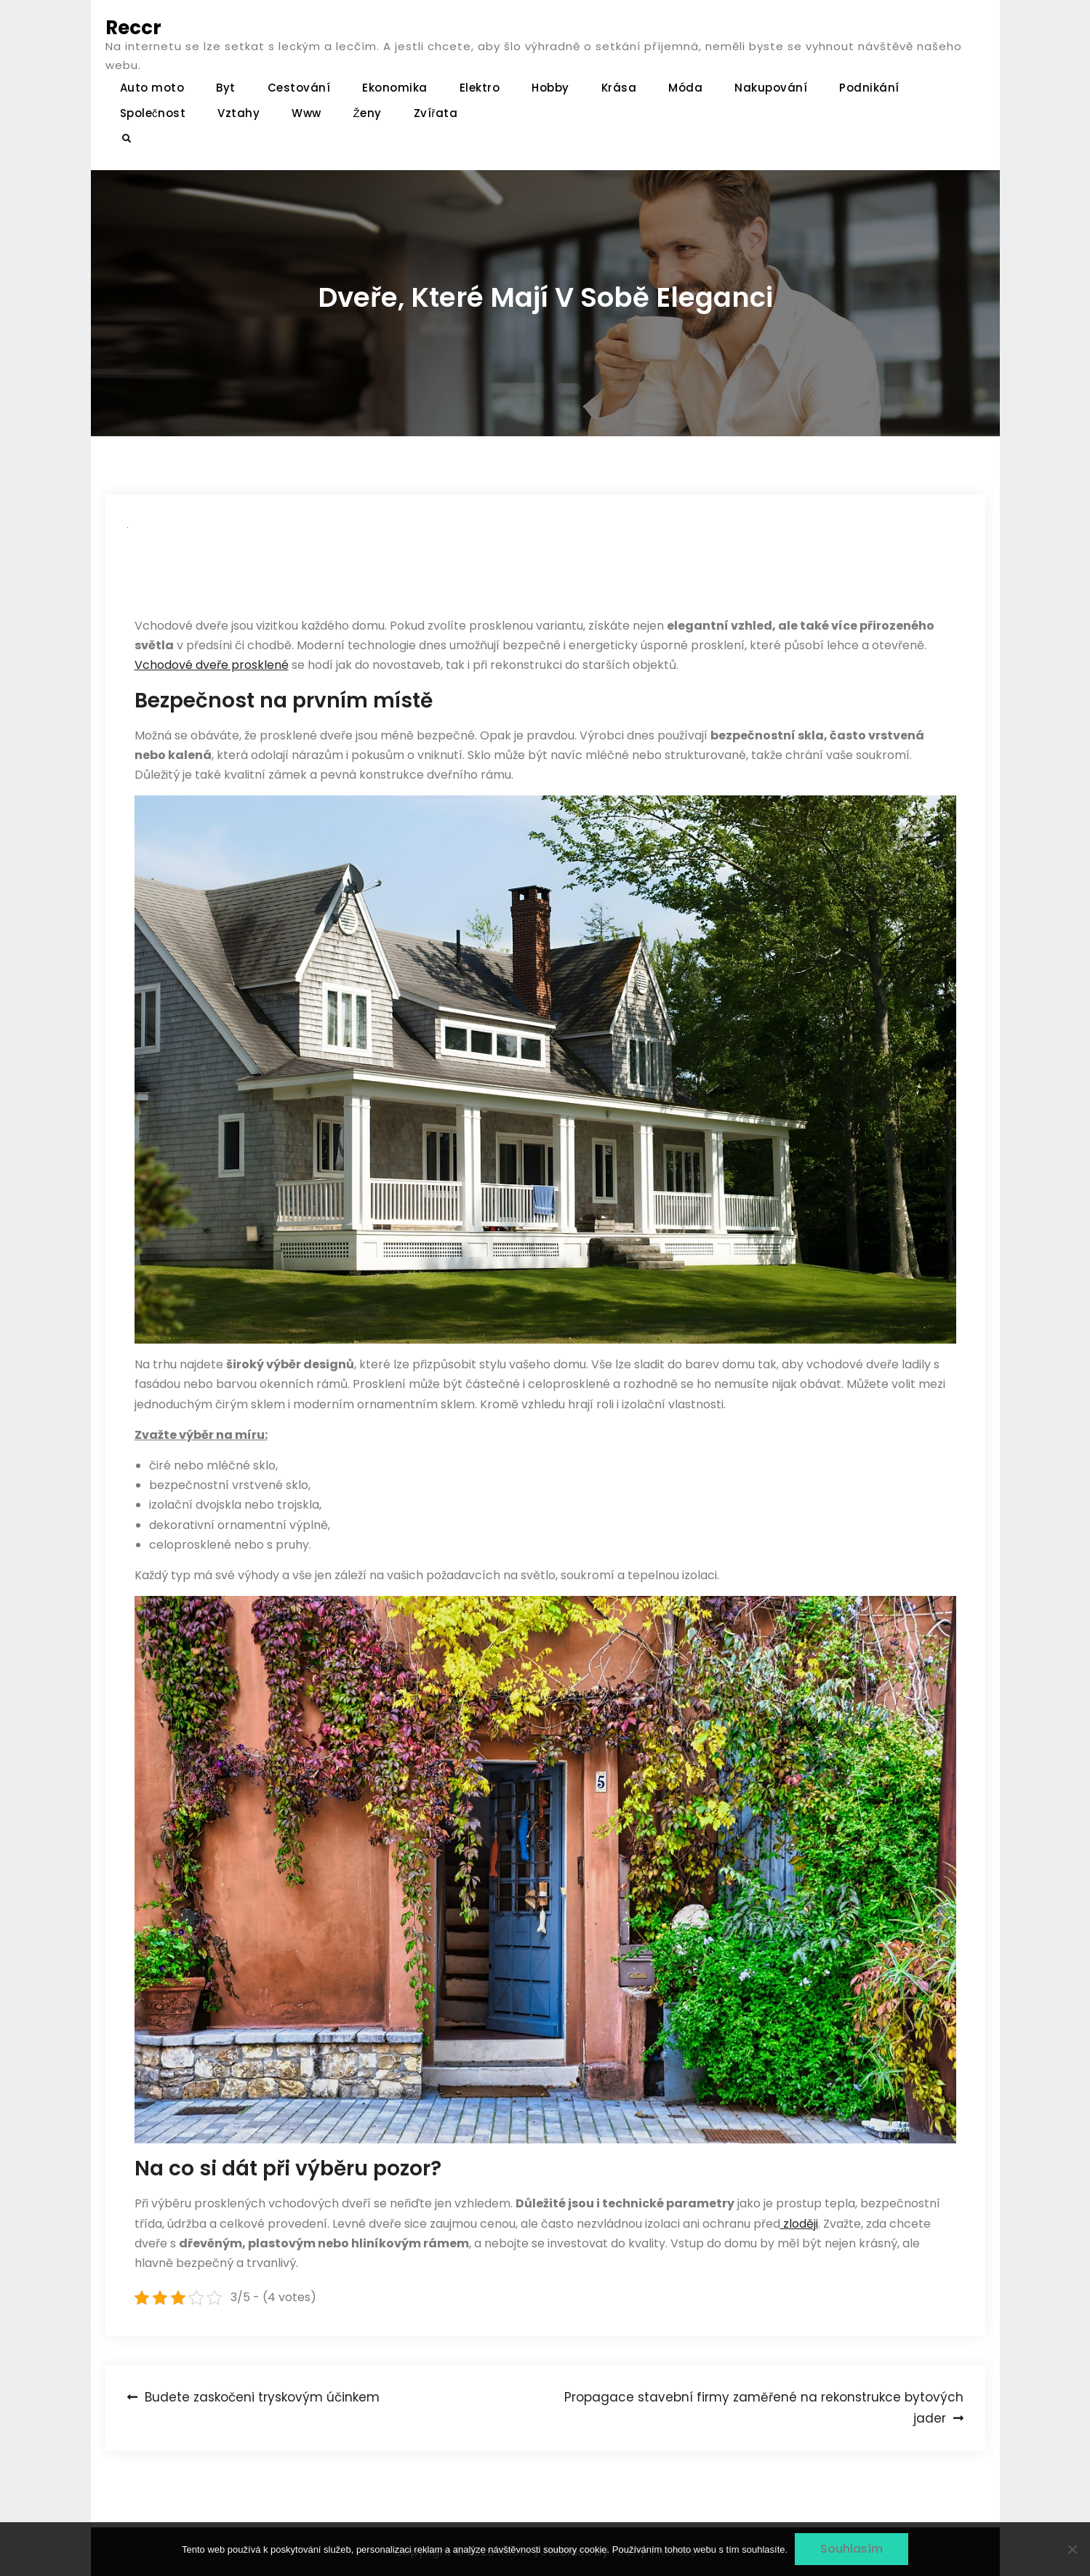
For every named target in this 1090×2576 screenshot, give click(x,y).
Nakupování (770, 87)
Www (306, 113)
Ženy (367, 113)
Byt (226, 87)
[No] (1072, 2549)
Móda (685, 87)
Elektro (480, 87)
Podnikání (869, 87)
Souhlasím (851, 2548)
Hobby (550, 87)
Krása (619, 87)
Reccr (133, 28)
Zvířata (436, 113)
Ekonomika (395, 87)
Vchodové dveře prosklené (212, 665)
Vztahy (238, 113)
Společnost (153, 113)
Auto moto (152, 87)
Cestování (299, 87)
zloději (799, 2223)
